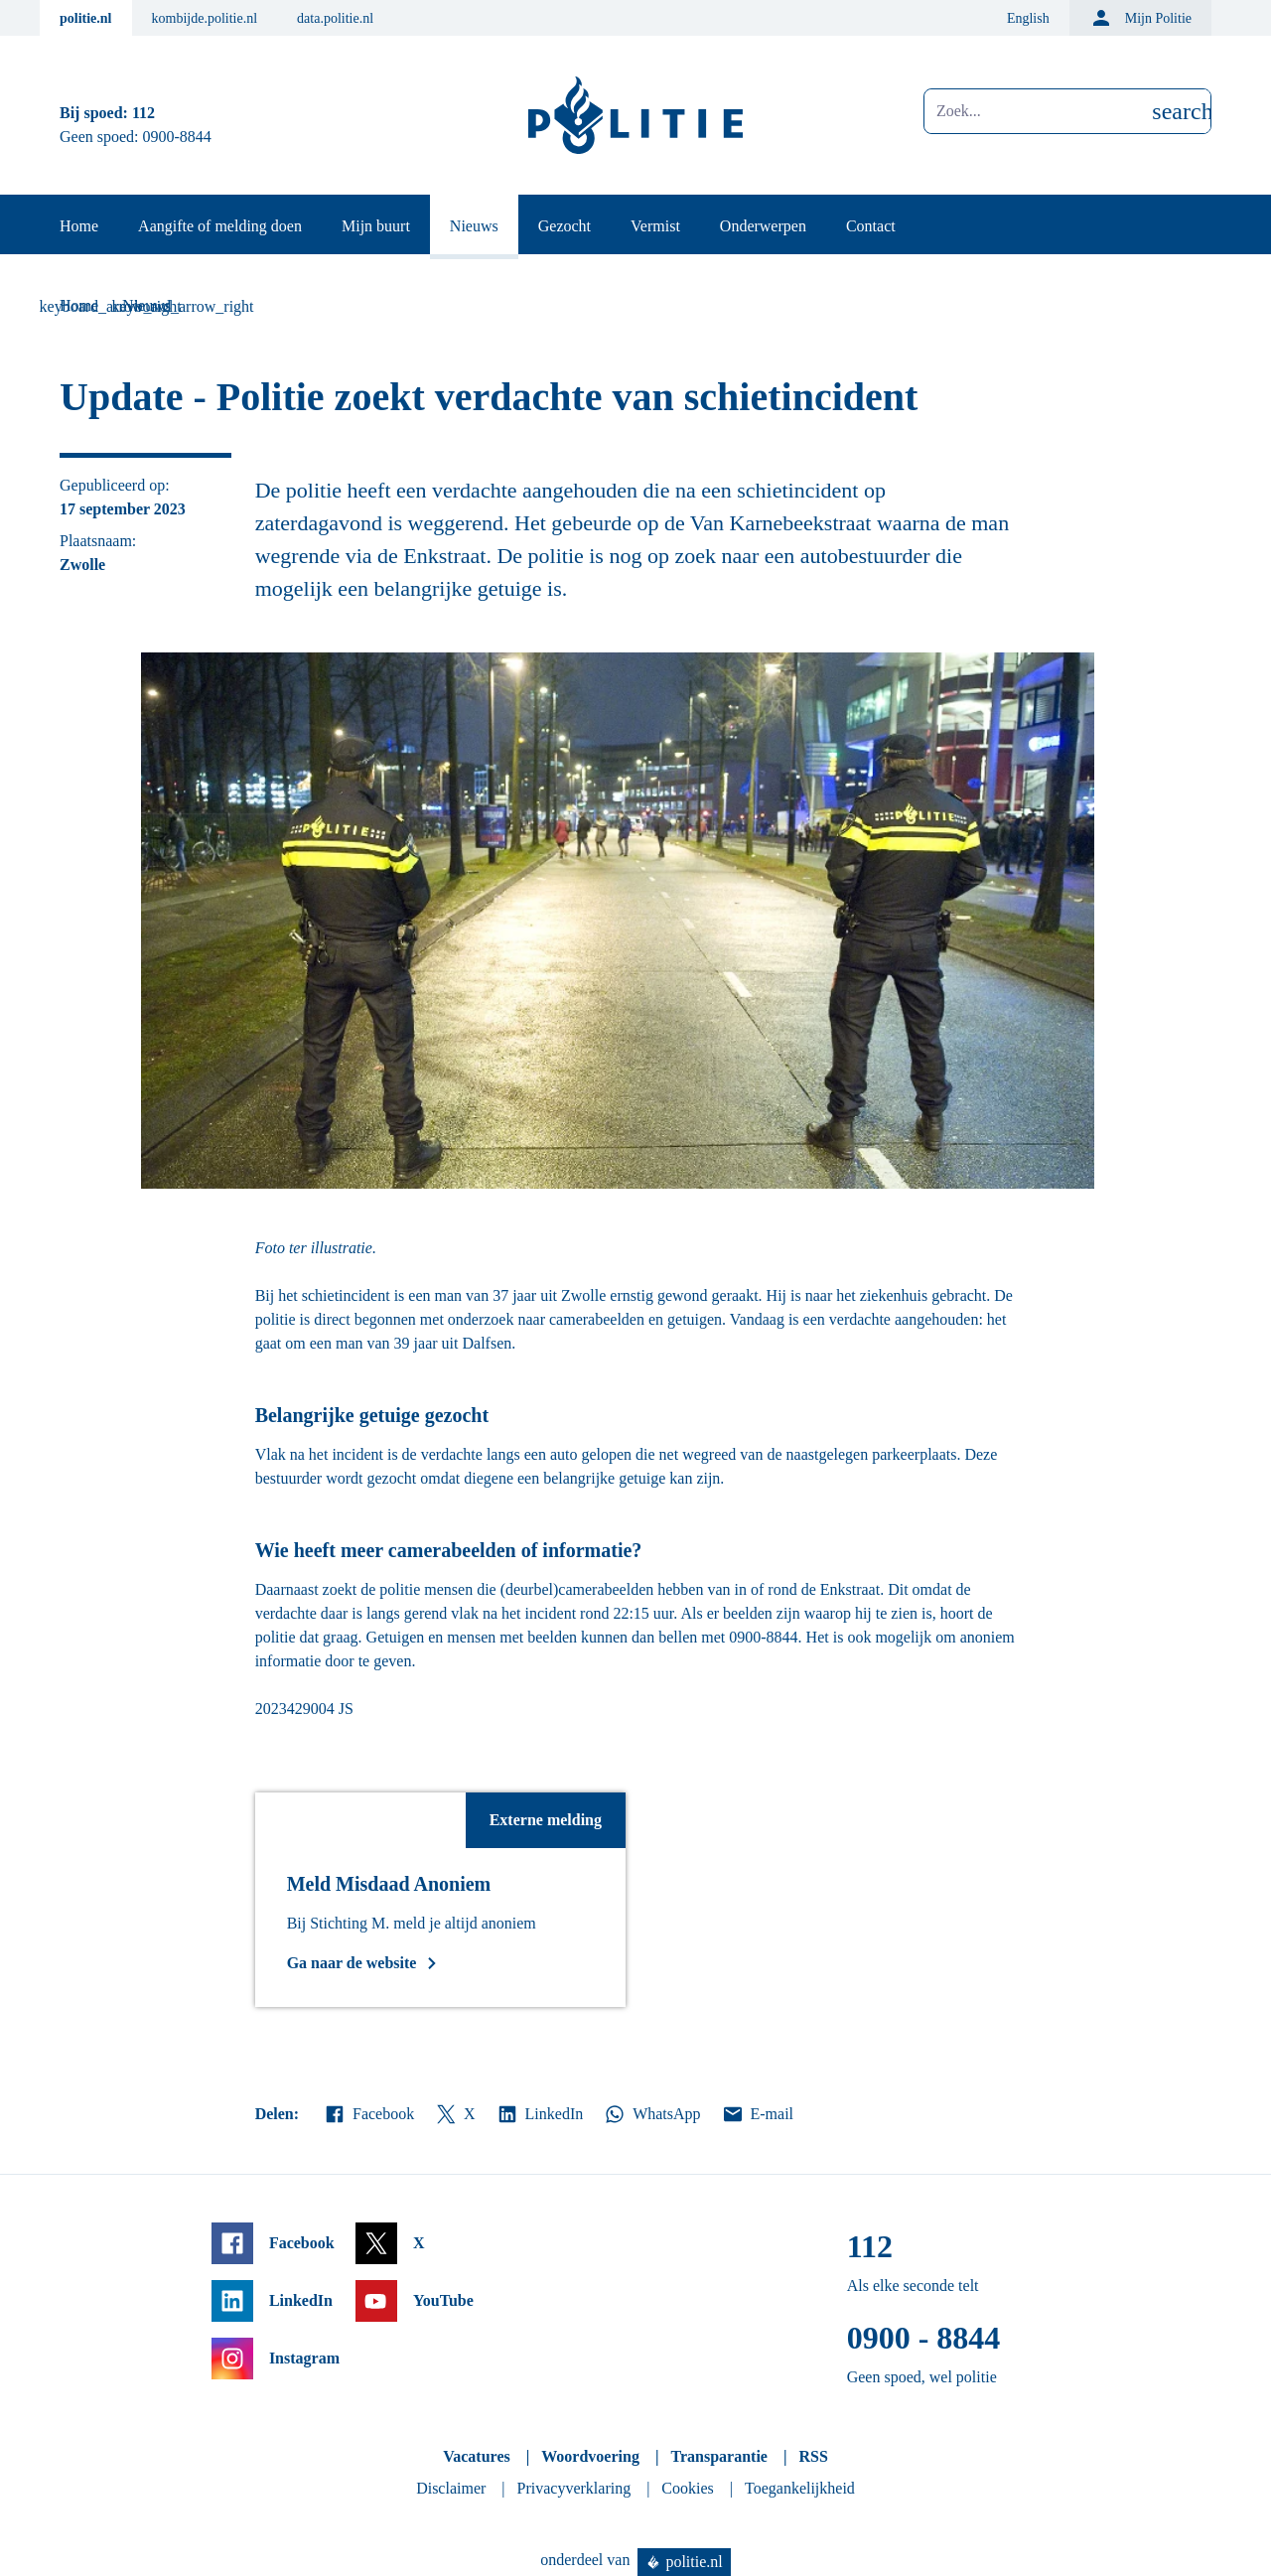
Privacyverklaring (574, 2488)
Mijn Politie (1140, 18)
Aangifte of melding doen (220, 225)
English (1028, 18)
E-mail (757, 2114)
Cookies (687, 2488)
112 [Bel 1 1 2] (143, 112)
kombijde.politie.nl (205, 18)
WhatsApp (651, 2114)
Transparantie (718, 2456)
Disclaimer (451, 2488)
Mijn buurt (376, 225)
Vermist (655, 225)
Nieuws (474, 225)
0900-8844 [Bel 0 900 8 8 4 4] (177, 136)
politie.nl (86, 18)
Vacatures (476, 2456)
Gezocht (564, 225)
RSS (812, 2456)
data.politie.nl (335, 18)
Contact (871, 225)
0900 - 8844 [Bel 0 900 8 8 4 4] (924, 2338)
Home (79, 225)
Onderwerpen (763, 225)
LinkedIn (539, 2114)
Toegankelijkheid (800, 2488)
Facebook (368, 2114)
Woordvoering (590, 2456)
